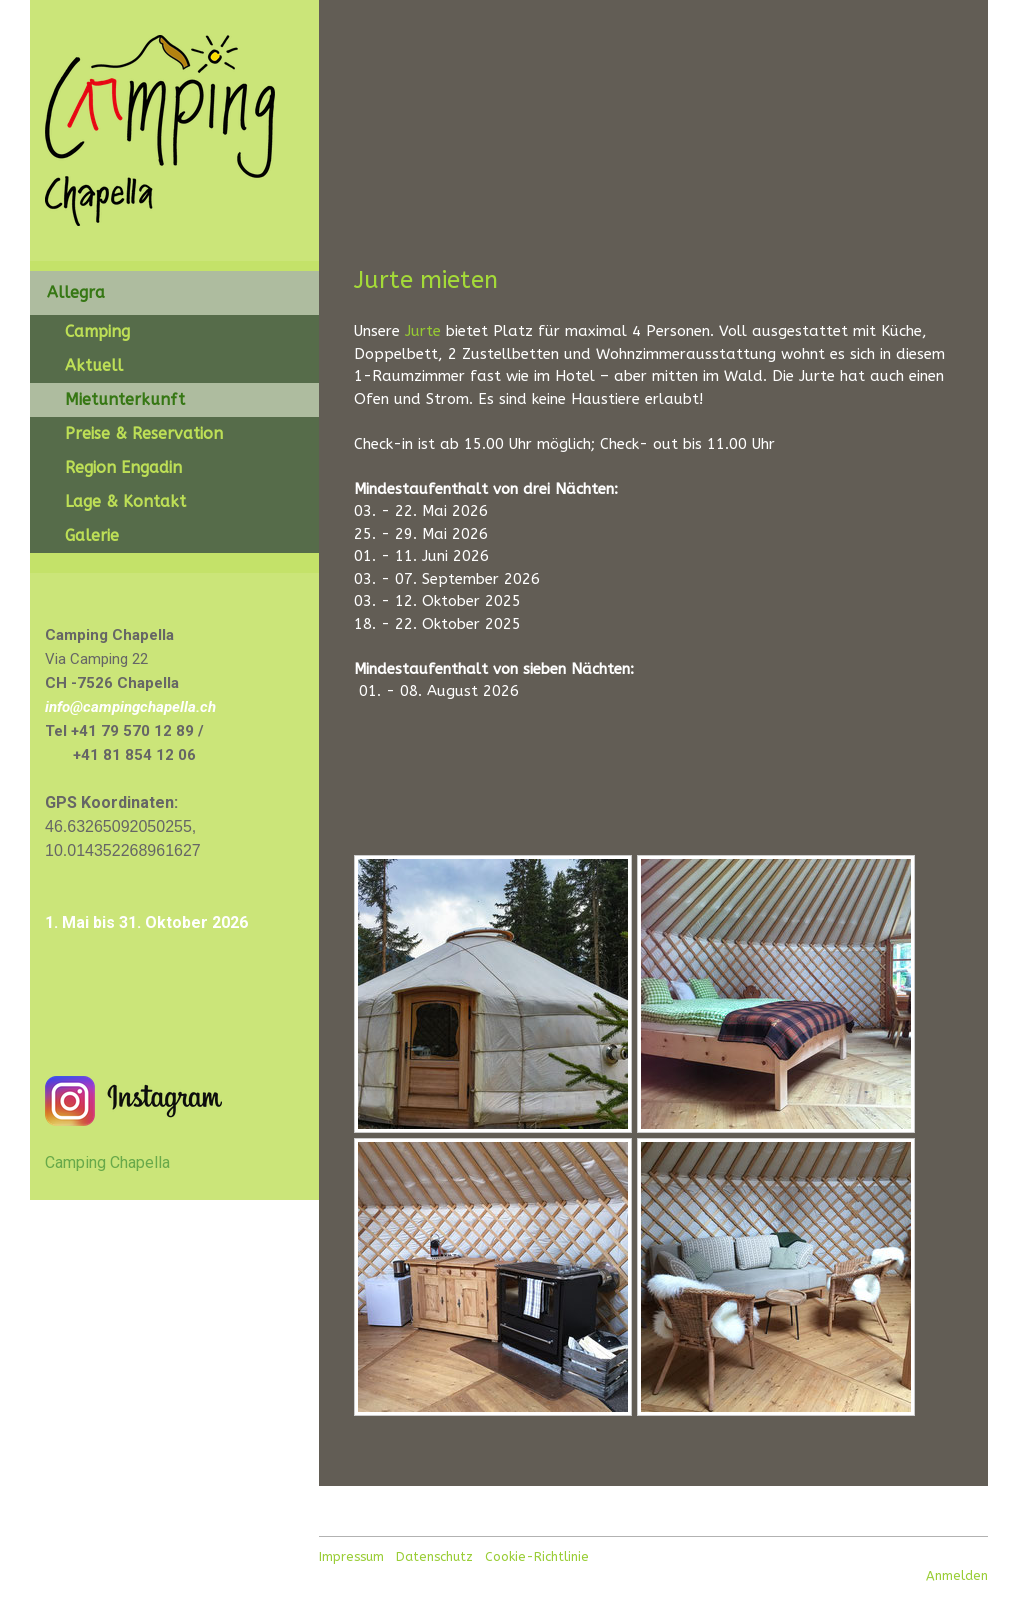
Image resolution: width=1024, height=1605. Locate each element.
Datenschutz (434, 1556)
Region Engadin (123, 467)
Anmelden (957, 1575)
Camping (97, 331)
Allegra (76, 292)
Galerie (92, 535)
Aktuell (94, 365)
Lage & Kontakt (125, 501)
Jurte (423, 331)
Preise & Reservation (144, 433)
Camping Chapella (107, 1162)
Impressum (351, 1556)
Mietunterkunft (125, 399)
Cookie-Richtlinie (537, 1556)
